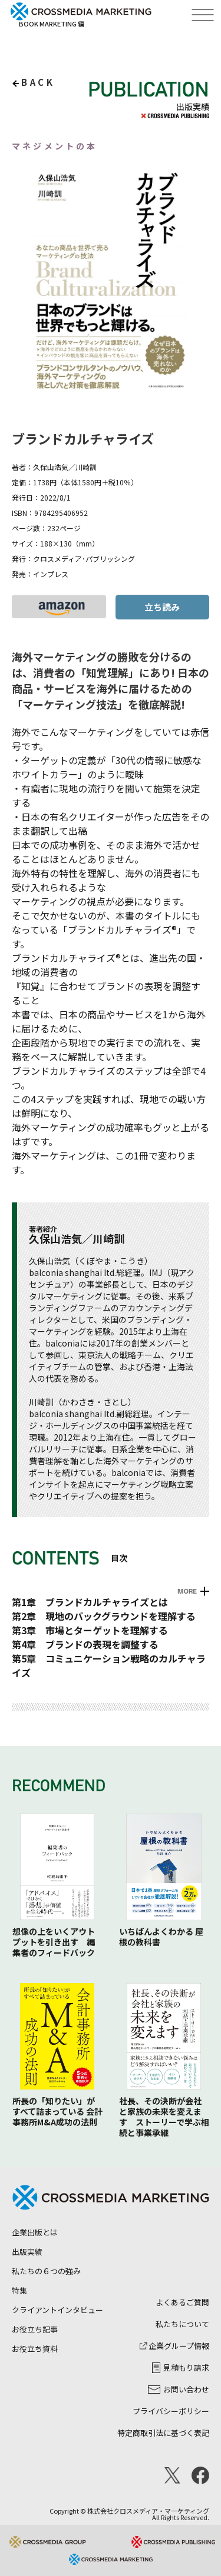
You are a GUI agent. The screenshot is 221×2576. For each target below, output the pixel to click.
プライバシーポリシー (171, 2411)
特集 (19, 2290)
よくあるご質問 (182, 2302)
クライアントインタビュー (57, 2309)
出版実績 (27, 2251)
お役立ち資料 (35, 2348)
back (38, 82)
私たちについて (182, 2324)
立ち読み (162, 607)
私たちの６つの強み (46, 2271)
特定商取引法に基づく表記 (163, 2432)
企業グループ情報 (174, 2345)
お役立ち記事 (35, 2329)
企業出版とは (35, 2232)
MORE (187, 1591)
